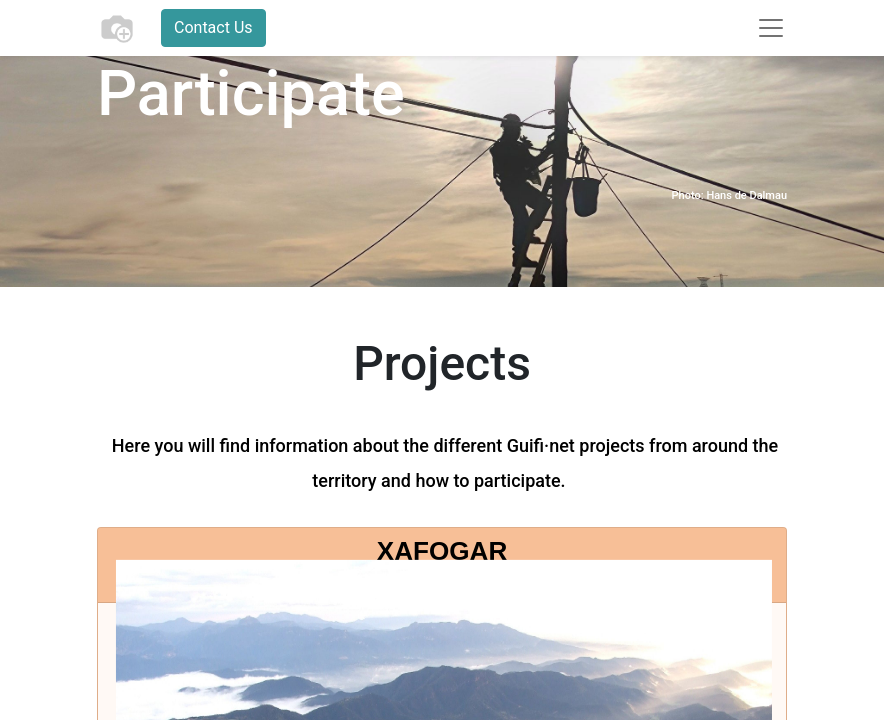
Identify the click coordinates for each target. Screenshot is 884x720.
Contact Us (213, 27)
